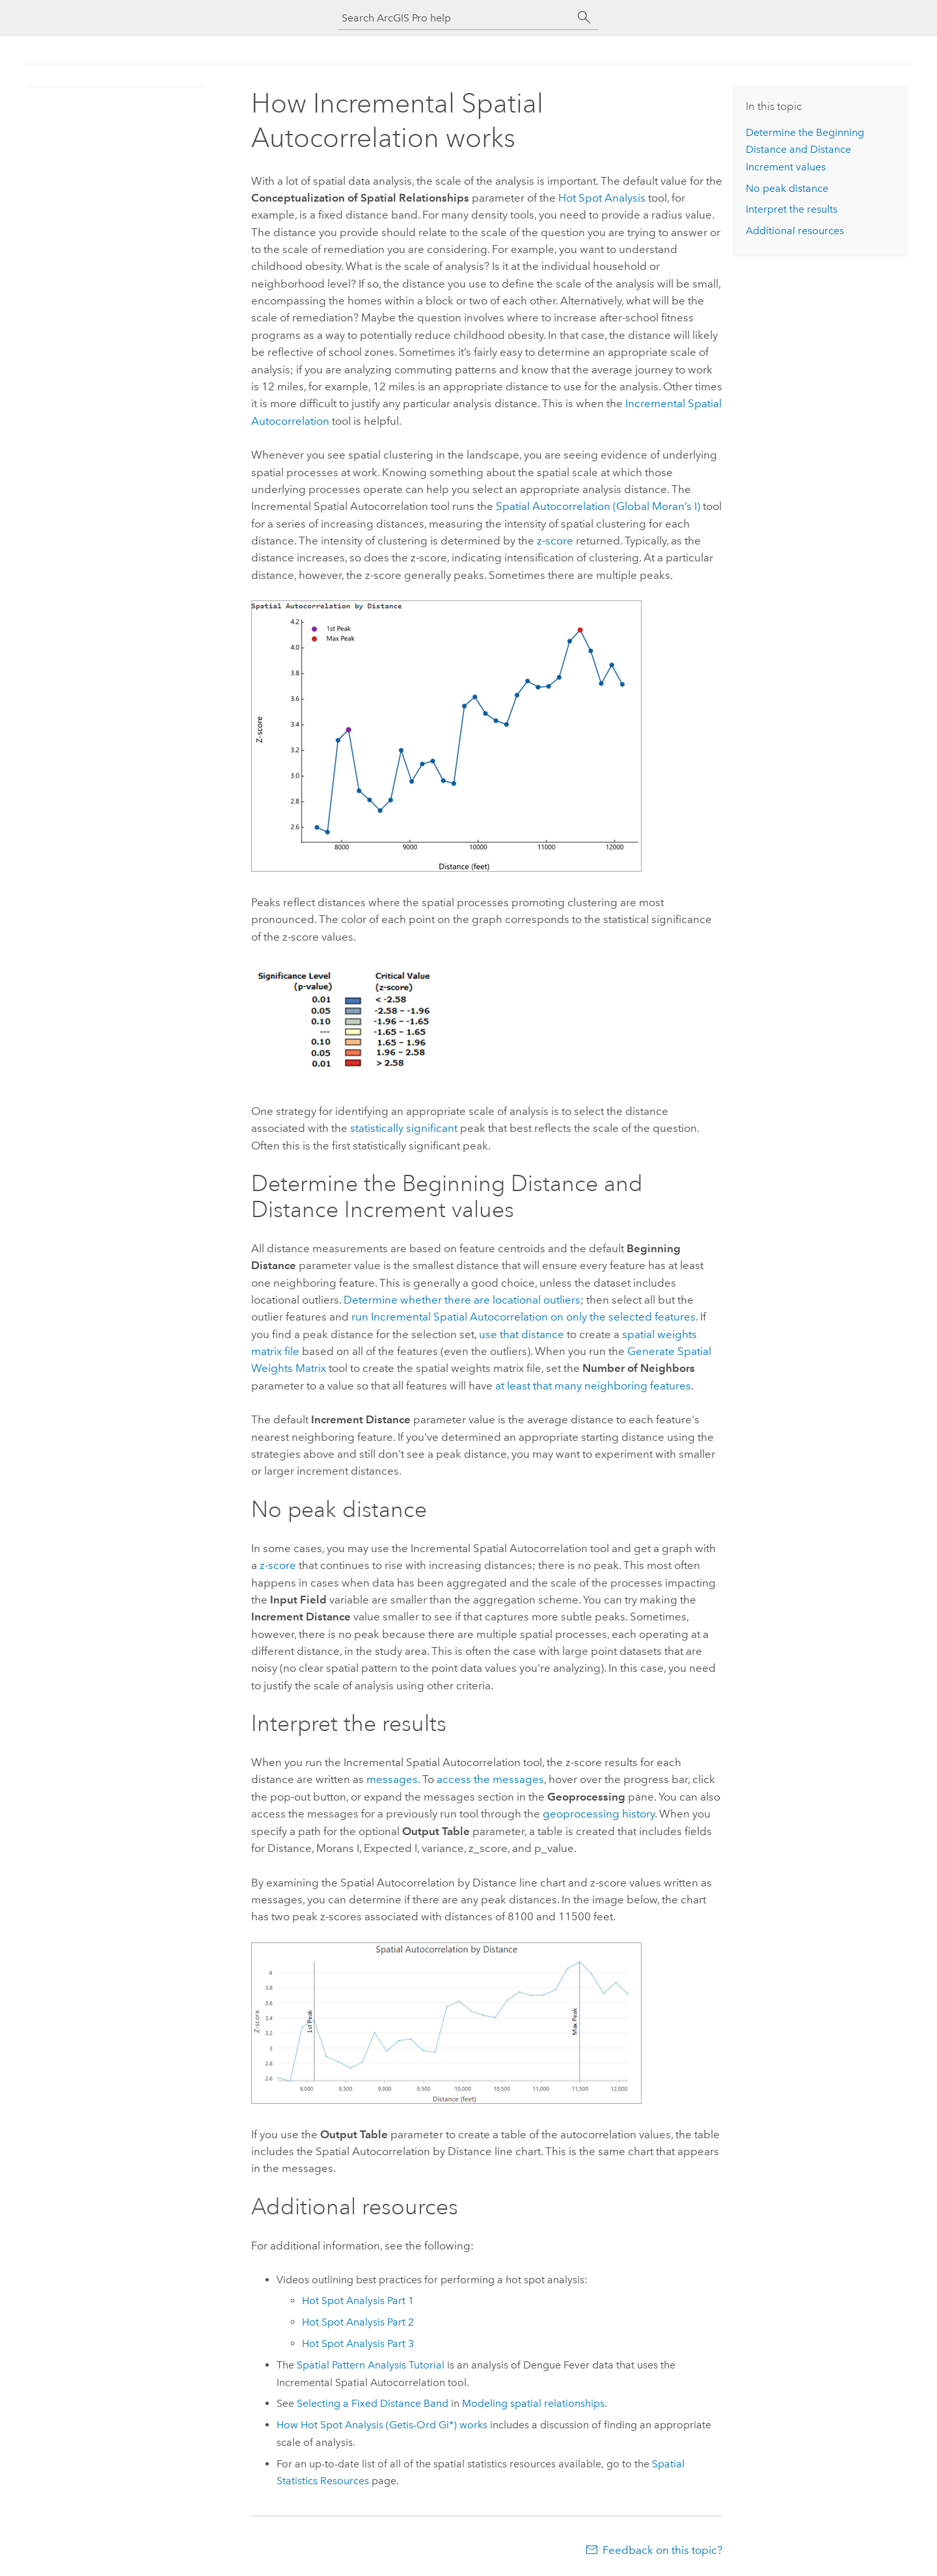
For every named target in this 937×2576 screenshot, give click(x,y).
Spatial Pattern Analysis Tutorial (370, 2365)
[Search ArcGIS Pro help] (455, 18)
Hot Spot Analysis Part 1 (358, 2300)
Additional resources (795, 230)
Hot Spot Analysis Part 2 (358, 2322)
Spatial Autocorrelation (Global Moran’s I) (598, 506)
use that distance (521, 1334)
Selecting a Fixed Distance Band (372, 2403)
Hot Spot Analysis (601, 197)
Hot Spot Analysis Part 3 (358, 2343)
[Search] (584, 17)
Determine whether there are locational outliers (462, 1299)
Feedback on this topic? (662, 2549)
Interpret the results (791, 209)
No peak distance (787, 188)
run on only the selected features (523, 1316)
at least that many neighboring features (593, 1385)
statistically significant (403, 1127)
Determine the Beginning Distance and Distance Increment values (805, 149)
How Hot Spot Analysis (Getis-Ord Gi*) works (382, 2425)
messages (392, 1779)
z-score (555, 540)
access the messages (490, 1779)
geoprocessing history (599, 1813)
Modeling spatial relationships (533, 2403)
